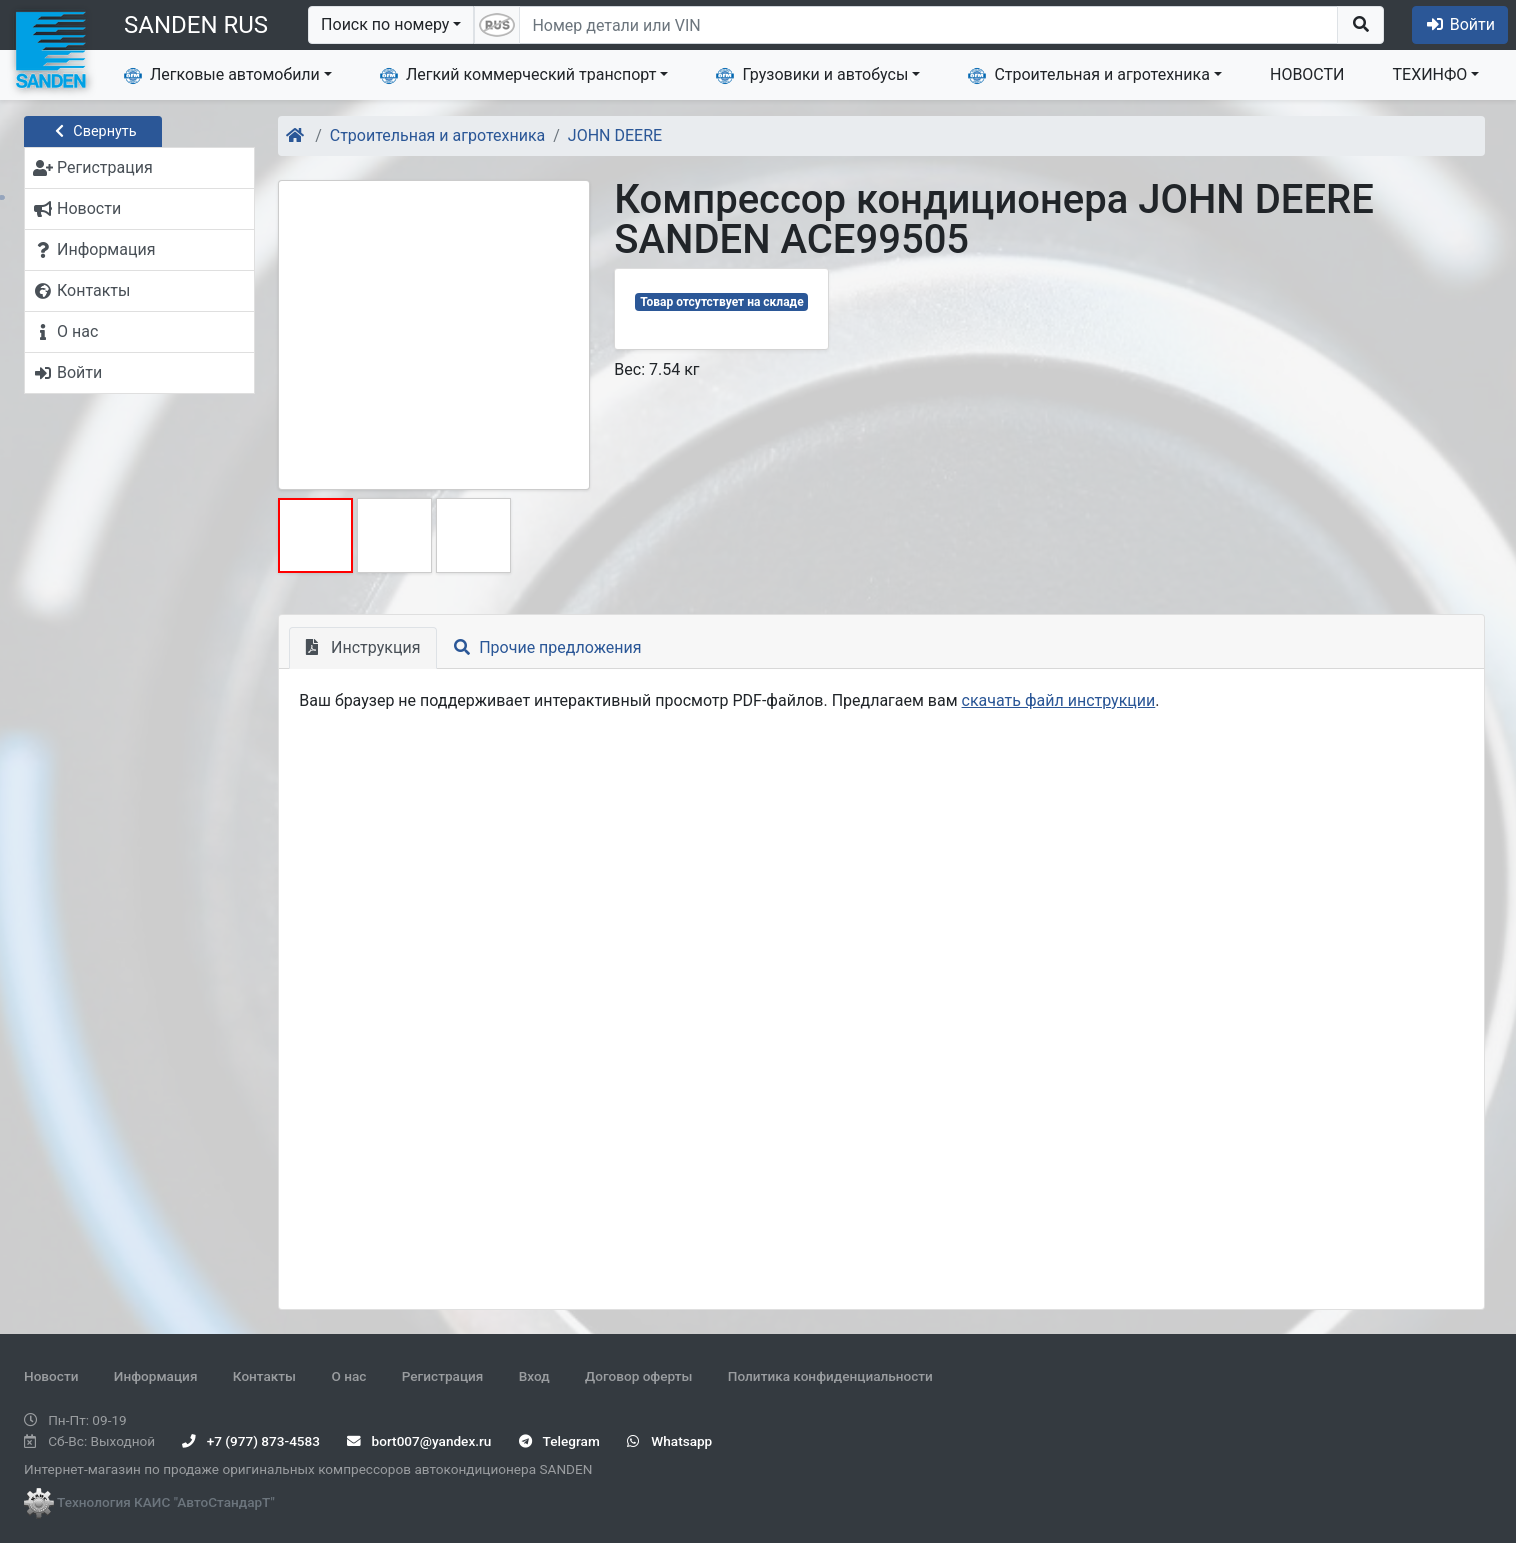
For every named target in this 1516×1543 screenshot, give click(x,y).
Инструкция (363, 647)
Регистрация (443, 1376)
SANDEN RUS (196, 25)
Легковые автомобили (222, 75)
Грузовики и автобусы (812, 75)
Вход (534, 1376)
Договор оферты (638, 1376)
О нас (348, 1376)
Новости (51, 1376)
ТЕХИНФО (1430, 74)
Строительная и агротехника (1089, 75)
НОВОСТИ (1307, 74)
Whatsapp (669, 1441)
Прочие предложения (547, 647)
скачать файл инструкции (1059, 700)
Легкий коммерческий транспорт (518, 75)
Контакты (264, 1376)
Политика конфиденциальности (830, 1376)
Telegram (559, 1441)
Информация (156, 1376)
